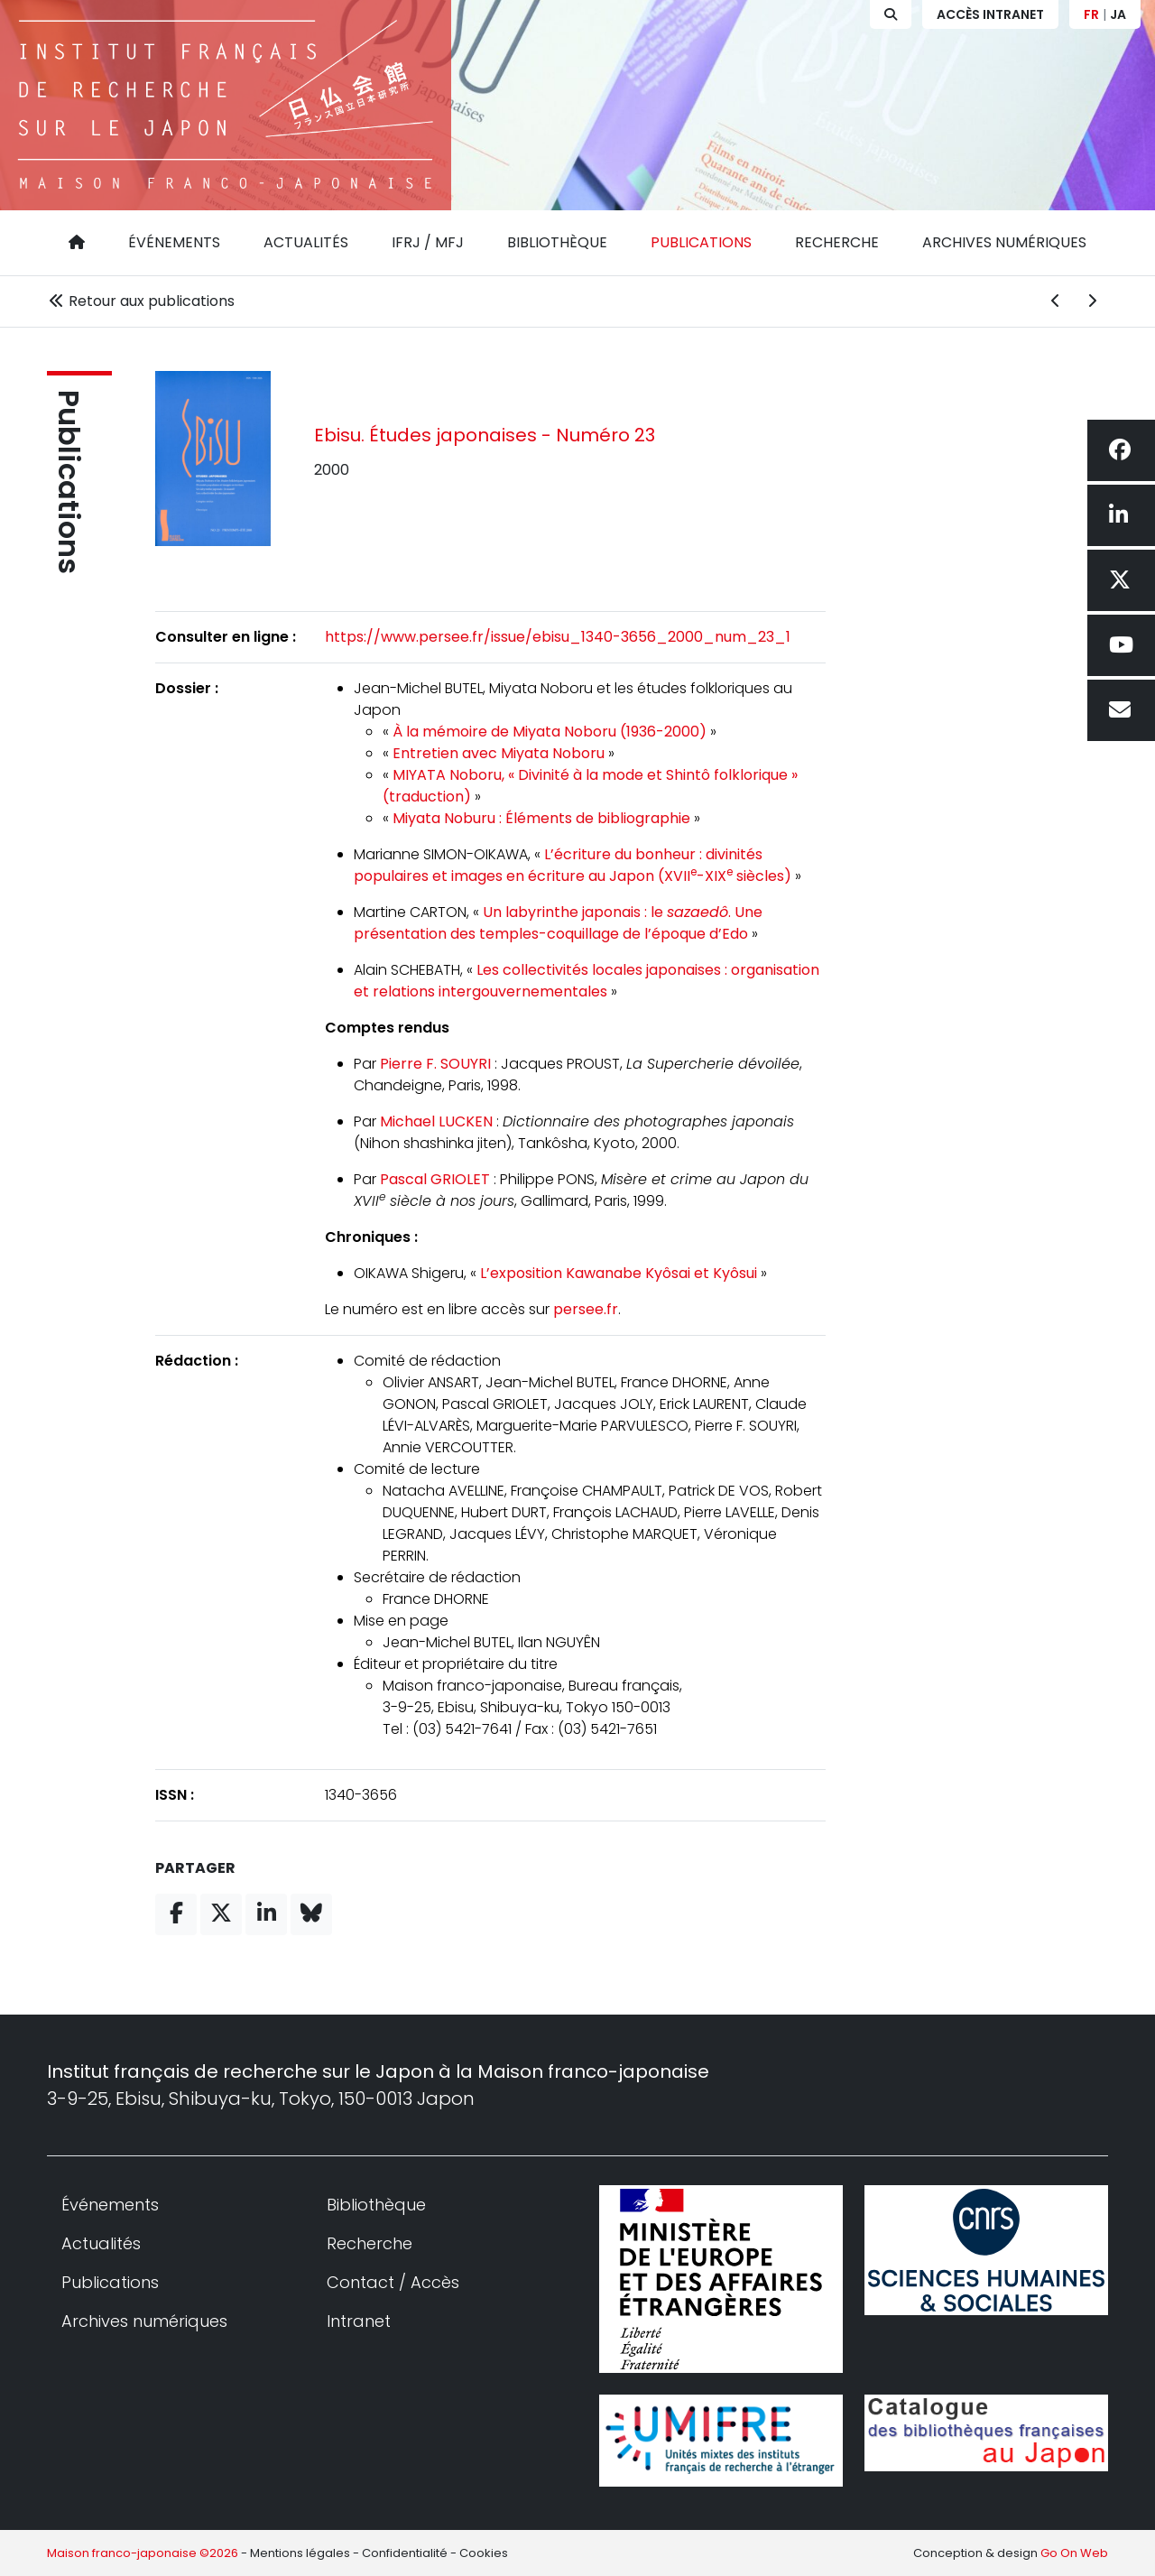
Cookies (483, 2553)
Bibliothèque (557, 242)
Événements (174, 242)
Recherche (837, 242)
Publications (701, 242)
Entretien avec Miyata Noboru (499, 753)
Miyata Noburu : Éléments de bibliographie (541, 818)
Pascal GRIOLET (435, 1179)
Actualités (305, 242)
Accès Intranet (990, 14)
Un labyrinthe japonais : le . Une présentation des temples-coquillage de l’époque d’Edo (558, 923)
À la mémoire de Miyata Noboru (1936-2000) (550, 731)
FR (1091, 14)
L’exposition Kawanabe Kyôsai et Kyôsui (618, 1273)
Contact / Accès (393, 2282)
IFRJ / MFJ (428, 242)
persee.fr (585, 1309)
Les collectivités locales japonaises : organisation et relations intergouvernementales (586, 980)
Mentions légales (300, 2553)
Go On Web (1074, 2553)
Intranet (359, 2321)
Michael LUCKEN (436, 1121)
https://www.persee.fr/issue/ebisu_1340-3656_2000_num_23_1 (557, 636)
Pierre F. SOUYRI (435, 1063)
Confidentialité (405, 2553)
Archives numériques (1004, 242)
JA (1118, 14)
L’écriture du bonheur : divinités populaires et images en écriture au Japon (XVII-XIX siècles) (572, 865)
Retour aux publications (141, 301)
